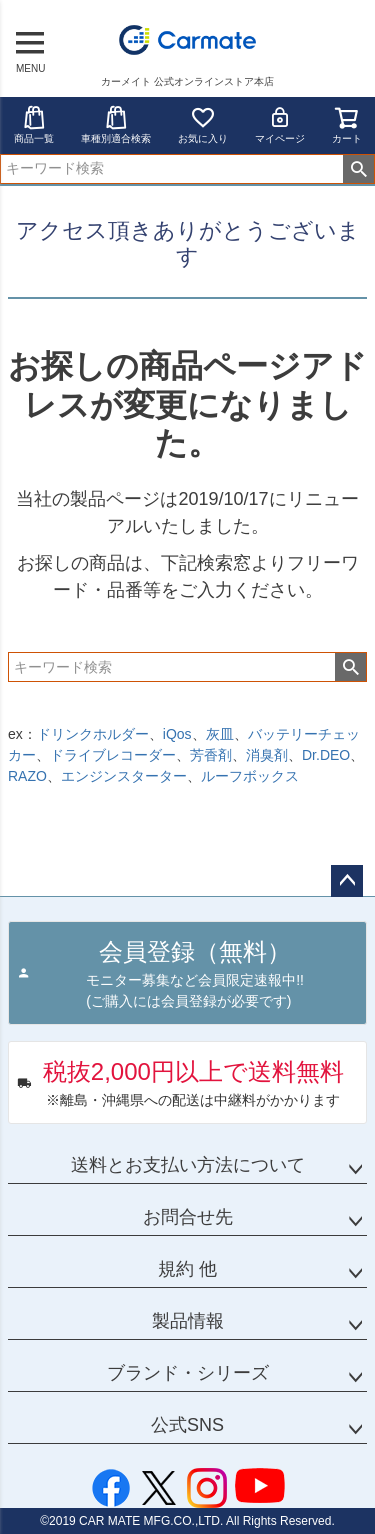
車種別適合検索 (116, 124)
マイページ (280, 124)
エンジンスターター (124, 776)
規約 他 (187, 1269)
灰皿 (220, 734)
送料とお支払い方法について (188, 1165)
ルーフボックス (250, 776)
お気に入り (203, 124)
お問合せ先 (188, 1217)
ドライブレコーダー (113, 755)
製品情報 (188, 1321)
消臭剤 (267, 755)
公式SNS (187, 1425)
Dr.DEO (326, 755)
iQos (177, 734)
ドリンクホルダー (93, 734)
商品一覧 (34, 124)
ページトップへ (347, 881)
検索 (358, 169)
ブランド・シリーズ (188, 1373)
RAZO (27, 776)
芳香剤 (211, 755)
